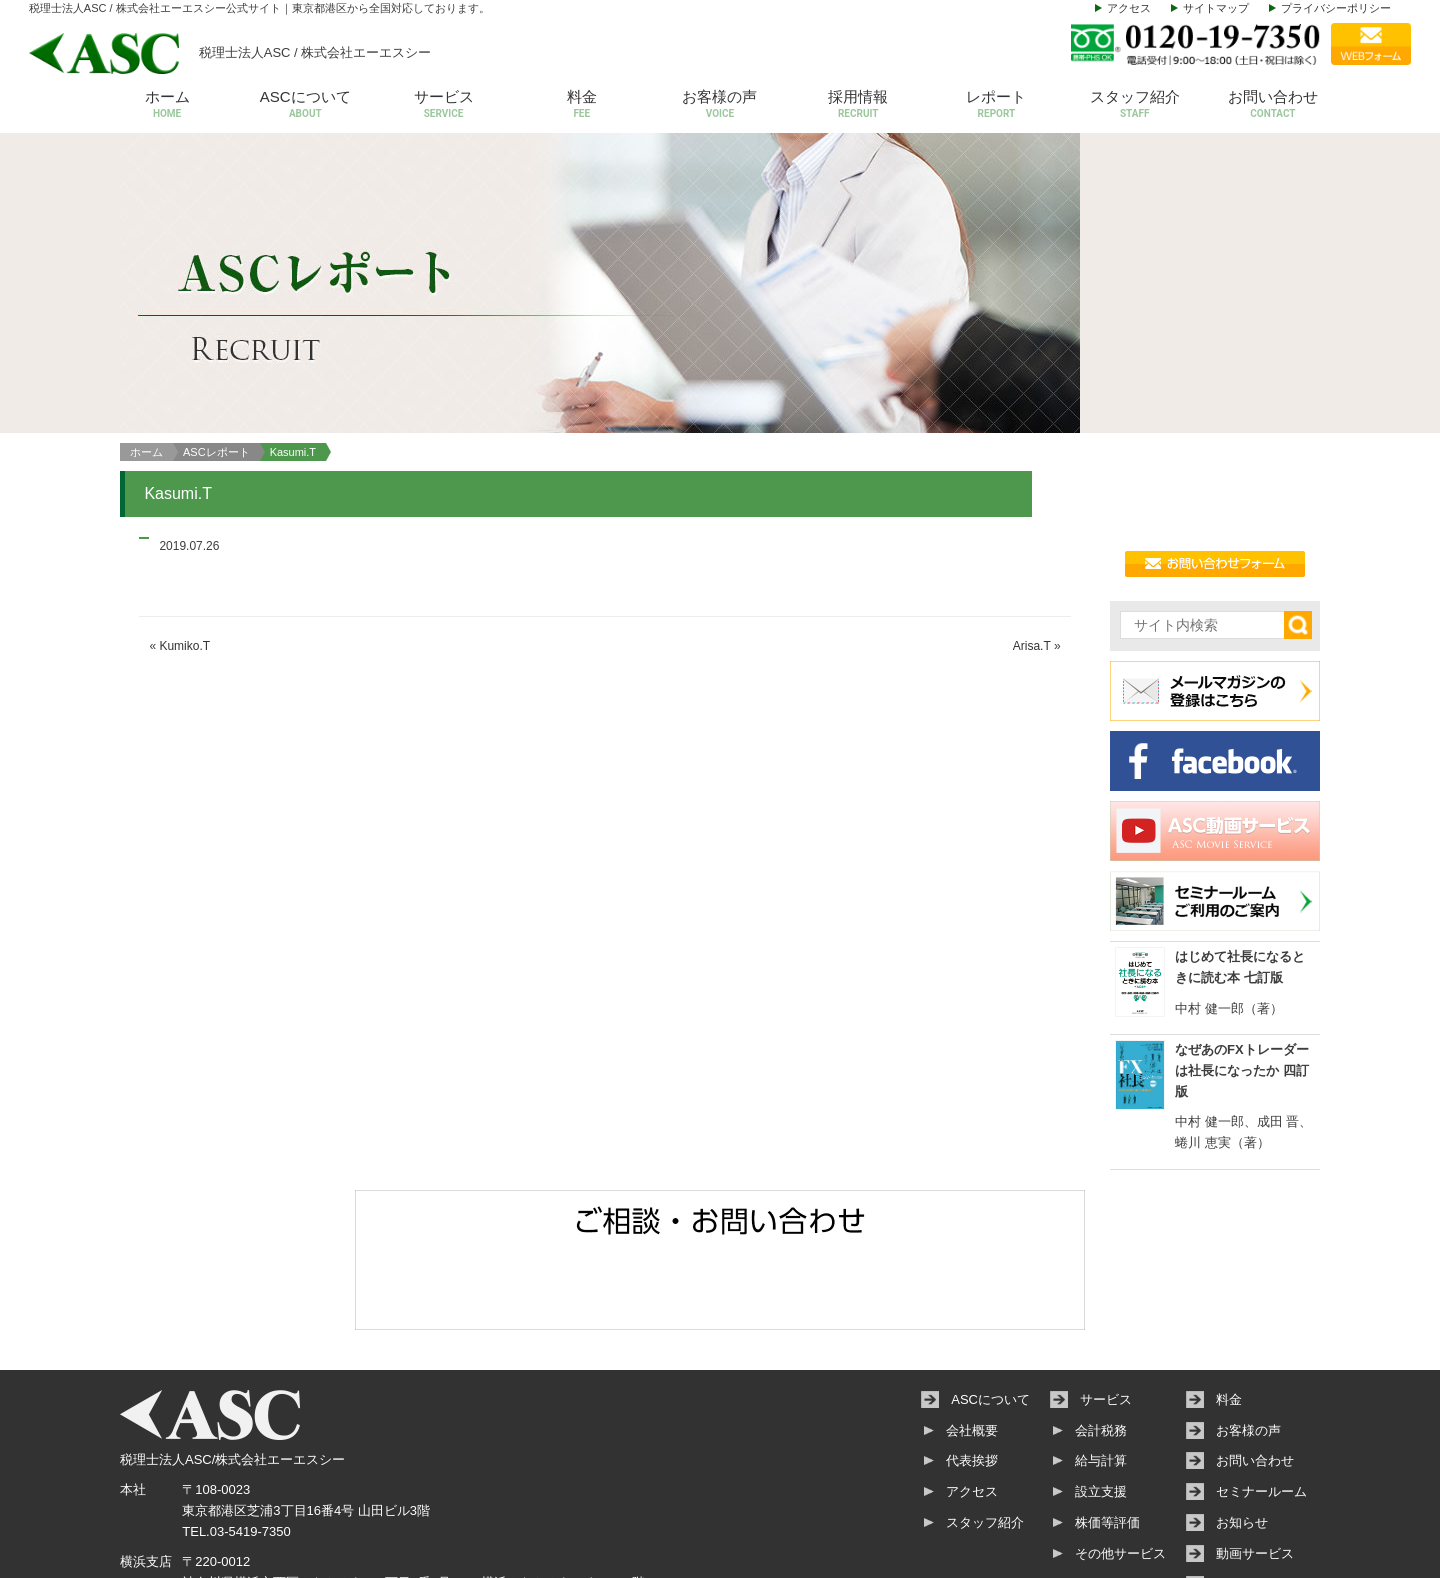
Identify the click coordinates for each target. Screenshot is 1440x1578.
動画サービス (1255, 1464)
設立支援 (1101, 1402)
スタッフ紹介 (1135, 105)
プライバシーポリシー (1336, 8)
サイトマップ (1216, 8)
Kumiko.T (184, 557)
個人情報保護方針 (1268, 1495)
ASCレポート (216, 363)
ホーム (167, 105)
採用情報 (858, 105)
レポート (996, 105)
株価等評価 (1107, 1433)
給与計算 (1101, 1372)
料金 (582, 105)
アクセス (1129, 8)
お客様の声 (720, 105)
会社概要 (972, 1341)
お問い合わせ (1273, 105)
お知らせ (1242, 1433)
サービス (443, 105)
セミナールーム (1261, 1402)
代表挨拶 (972, 1372)
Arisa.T (1032, 557)
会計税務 (1101, 1341)
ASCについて (305, 105)
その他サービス (1120, 1464)
